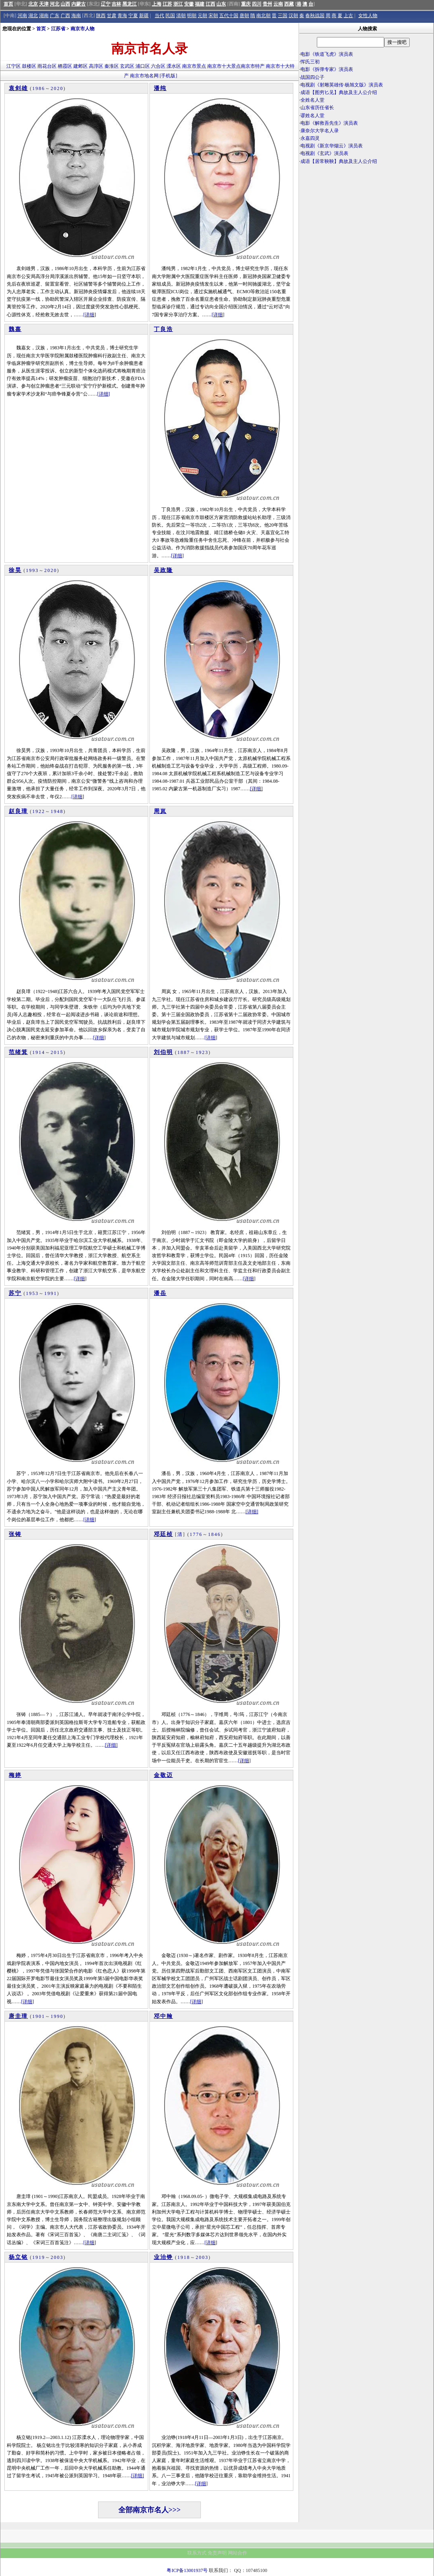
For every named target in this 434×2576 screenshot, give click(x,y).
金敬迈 (163, 1775)
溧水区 (174, 66)
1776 (196, 1534)
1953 (32, 1293)
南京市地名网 (144, 75)
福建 (199, 4)
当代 (159, 15)
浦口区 (143, 66)
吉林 (116, 4)
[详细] (89, 314)
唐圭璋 (18, 2016)
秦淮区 (111, 66)
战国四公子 (312, 77)
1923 (202, 1052)
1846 (214, 1534)
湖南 (44, 15)
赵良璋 (18, 811)
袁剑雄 (18, 88)
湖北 (33, 15)
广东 (54, 15)
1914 (38, 1052)
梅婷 (15, 1775)
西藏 (289, 4)
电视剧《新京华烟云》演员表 (331, 146)
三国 (282, 15)
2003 (57, 2257)
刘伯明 (163, 1052)
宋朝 (213, 15)
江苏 (167, 4)
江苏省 (58, 28)
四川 (256, 4)
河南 (22, 15)
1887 (183, 1052)
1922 (38, 811)
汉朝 (293, 15)
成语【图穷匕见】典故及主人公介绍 (338, 92)
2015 (57, 1052)
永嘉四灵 (310, 138)
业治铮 (163, 2257)
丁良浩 (163, 329)
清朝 (181, 15)
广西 (65, 15)
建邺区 (80, 66)
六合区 (158, 66)
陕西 (101, 15)
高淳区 (96, 66)
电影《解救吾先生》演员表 (329, 123)
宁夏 (133, 15)
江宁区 (13, 66)
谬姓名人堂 (312, 115)
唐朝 (244, 15)
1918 (183, 2257)
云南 (278, 4)
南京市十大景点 (224, 66)
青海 (122, 15)
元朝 (202, 15)
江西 (210, 4)
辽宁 (105, 4)
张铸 (15, 1534)
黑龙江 (129, 4)
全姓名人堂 (312, 100)
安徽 (189, 4)
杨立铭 (18, 2257)
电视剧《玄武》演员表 (324, 153)
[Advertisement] (366, 235)
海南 (76, 15)
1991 (50, 1293)
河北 (54, 4)
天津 (44, 4)
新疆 (144, 15)
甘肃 (111, 15)
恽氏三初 (310, 62)
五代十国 (228, 15)
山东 (221, 4)
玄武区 (127, 66)
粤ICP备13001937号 (187, 2570)
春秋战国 (314, 15)
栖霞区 (65, 66)
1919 (38, 2257)
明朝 (191, 15)
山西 (65, 4)
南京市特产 (253, 66)
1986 (38, 88)
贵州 (267, 4)
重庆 (246, 4)
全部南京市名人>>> (149, 2510)
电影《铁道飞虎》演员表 (326, 54)
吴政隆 (163, 570)
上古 (348, 15)
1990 (57, 2016)
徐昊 (15, 570)
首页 (8, 4)
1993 (32, 570)
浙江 (178, 4)
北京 (33, 4)
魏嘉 (15, 329)
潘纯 (160, 88)
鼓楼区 (29, 66)
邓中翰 (163, 2016)
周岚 (160, 811)
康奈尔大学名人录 (319, 130)
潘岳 (160, 1293)
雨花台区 (47, 66)
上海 (156, 4)
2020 (57, 88)
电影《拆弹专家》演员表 (326, 69)
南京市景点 (194, 66)
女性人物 (367, 15)
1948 (57, 811)
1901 (38, 2016)
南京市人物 (82, 28)
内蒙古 (78, 4)
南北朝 (263, 15)
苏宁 (15, 1293)
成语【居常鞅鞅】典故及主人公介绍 (338, 161)
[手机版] (168, 75)
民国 (170, 15)
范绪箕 (18, 1052)
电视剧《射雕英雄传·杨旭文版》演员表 (341, 85)
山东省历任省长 (317, 107)
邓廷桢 (163, 1534)
